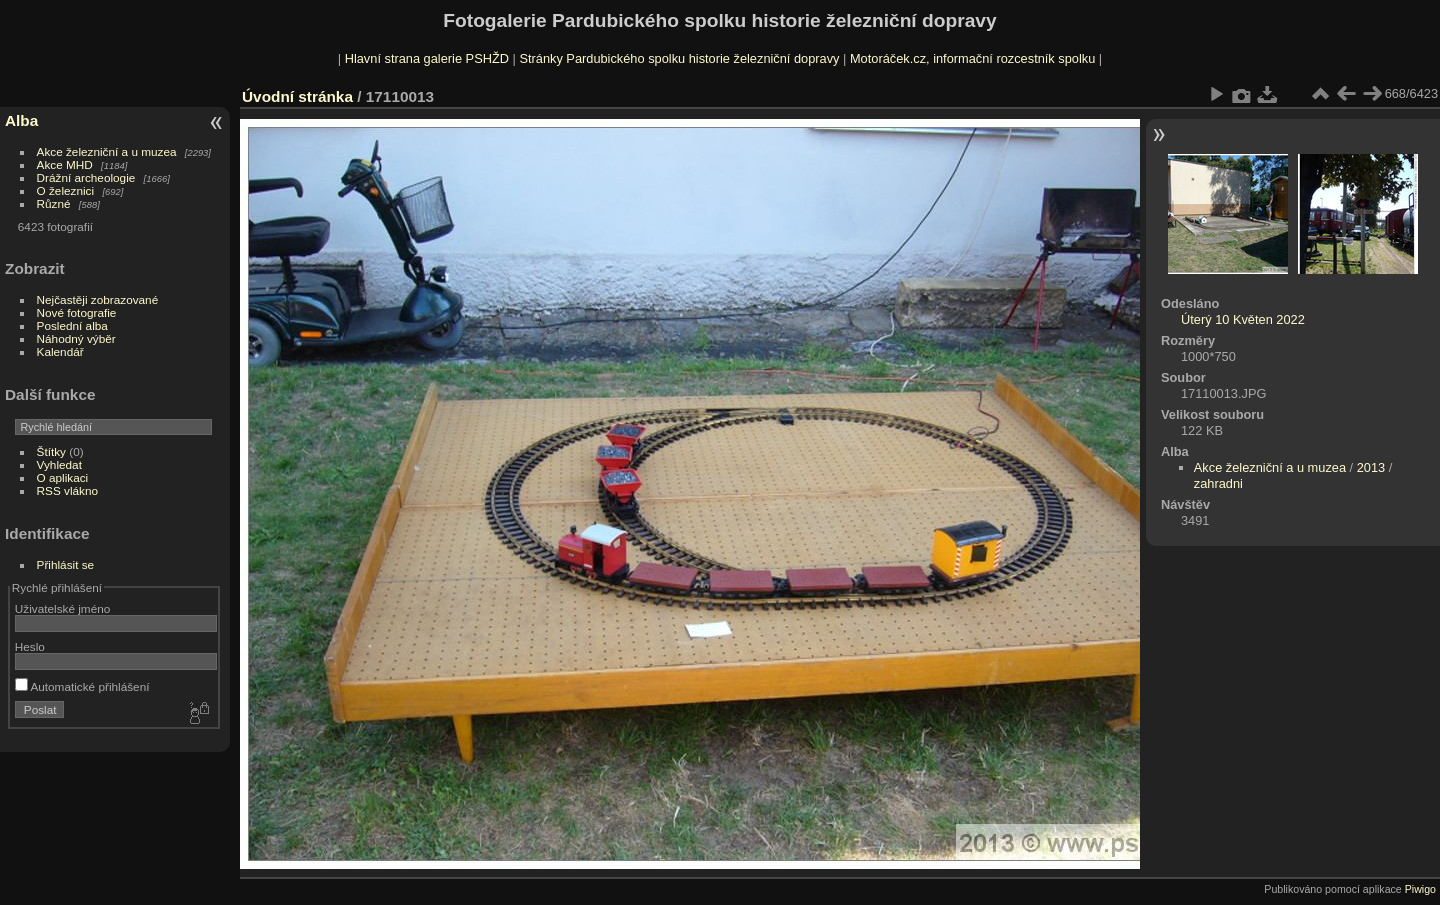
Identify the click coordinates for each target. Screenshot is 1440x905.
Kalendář (60, 351)
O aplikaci (63, 477)
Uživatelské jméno (62, 608)
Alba (21, 120)
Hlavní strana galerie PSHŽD (427, 58)
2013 (1371, 467)
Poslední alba (72, 325)
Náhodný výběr (76, 338)
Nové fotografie (77, 312)
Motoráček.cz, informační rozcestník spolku (972, 58)
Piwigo (1420, 889)
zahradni (1218, 483)
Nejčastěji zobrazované (98, 299)
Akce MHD (65, 164)
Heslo (30, 646)
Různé (54, 203)
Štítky (51, 451)
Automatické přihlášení (82, 686)
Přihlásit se (66, 564)
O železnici (66, 190)
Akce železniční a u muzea (107, 151)
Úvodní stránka (297, 96)
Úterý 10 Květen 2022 (1243, 319)
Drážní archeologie (86, 177)
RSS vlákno (67, 490)
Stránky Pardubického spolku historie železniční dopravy (679, 58)
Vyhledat (59, 464)
